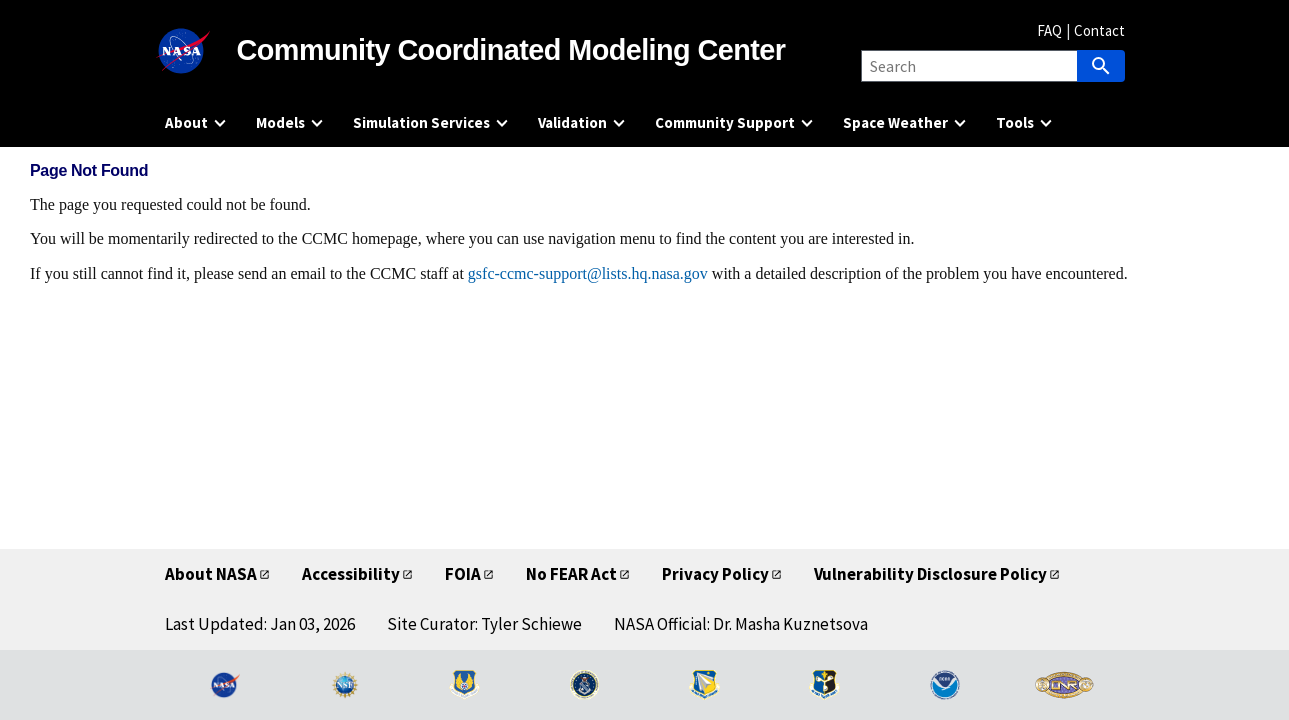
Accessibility (351, 574)
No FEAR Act (571, 574)
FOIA (463, 574)
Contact (1099, 30)
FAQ (1049, 30)
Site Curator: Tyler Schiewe (484, 624)
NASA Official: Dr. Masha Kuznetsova (741, 624)
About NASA (211, 574)
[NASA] (201, 51)
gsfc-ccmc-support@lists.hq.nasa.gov (588, 273)
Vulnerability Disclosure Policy (930, 574)
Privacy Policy (715, 574)
